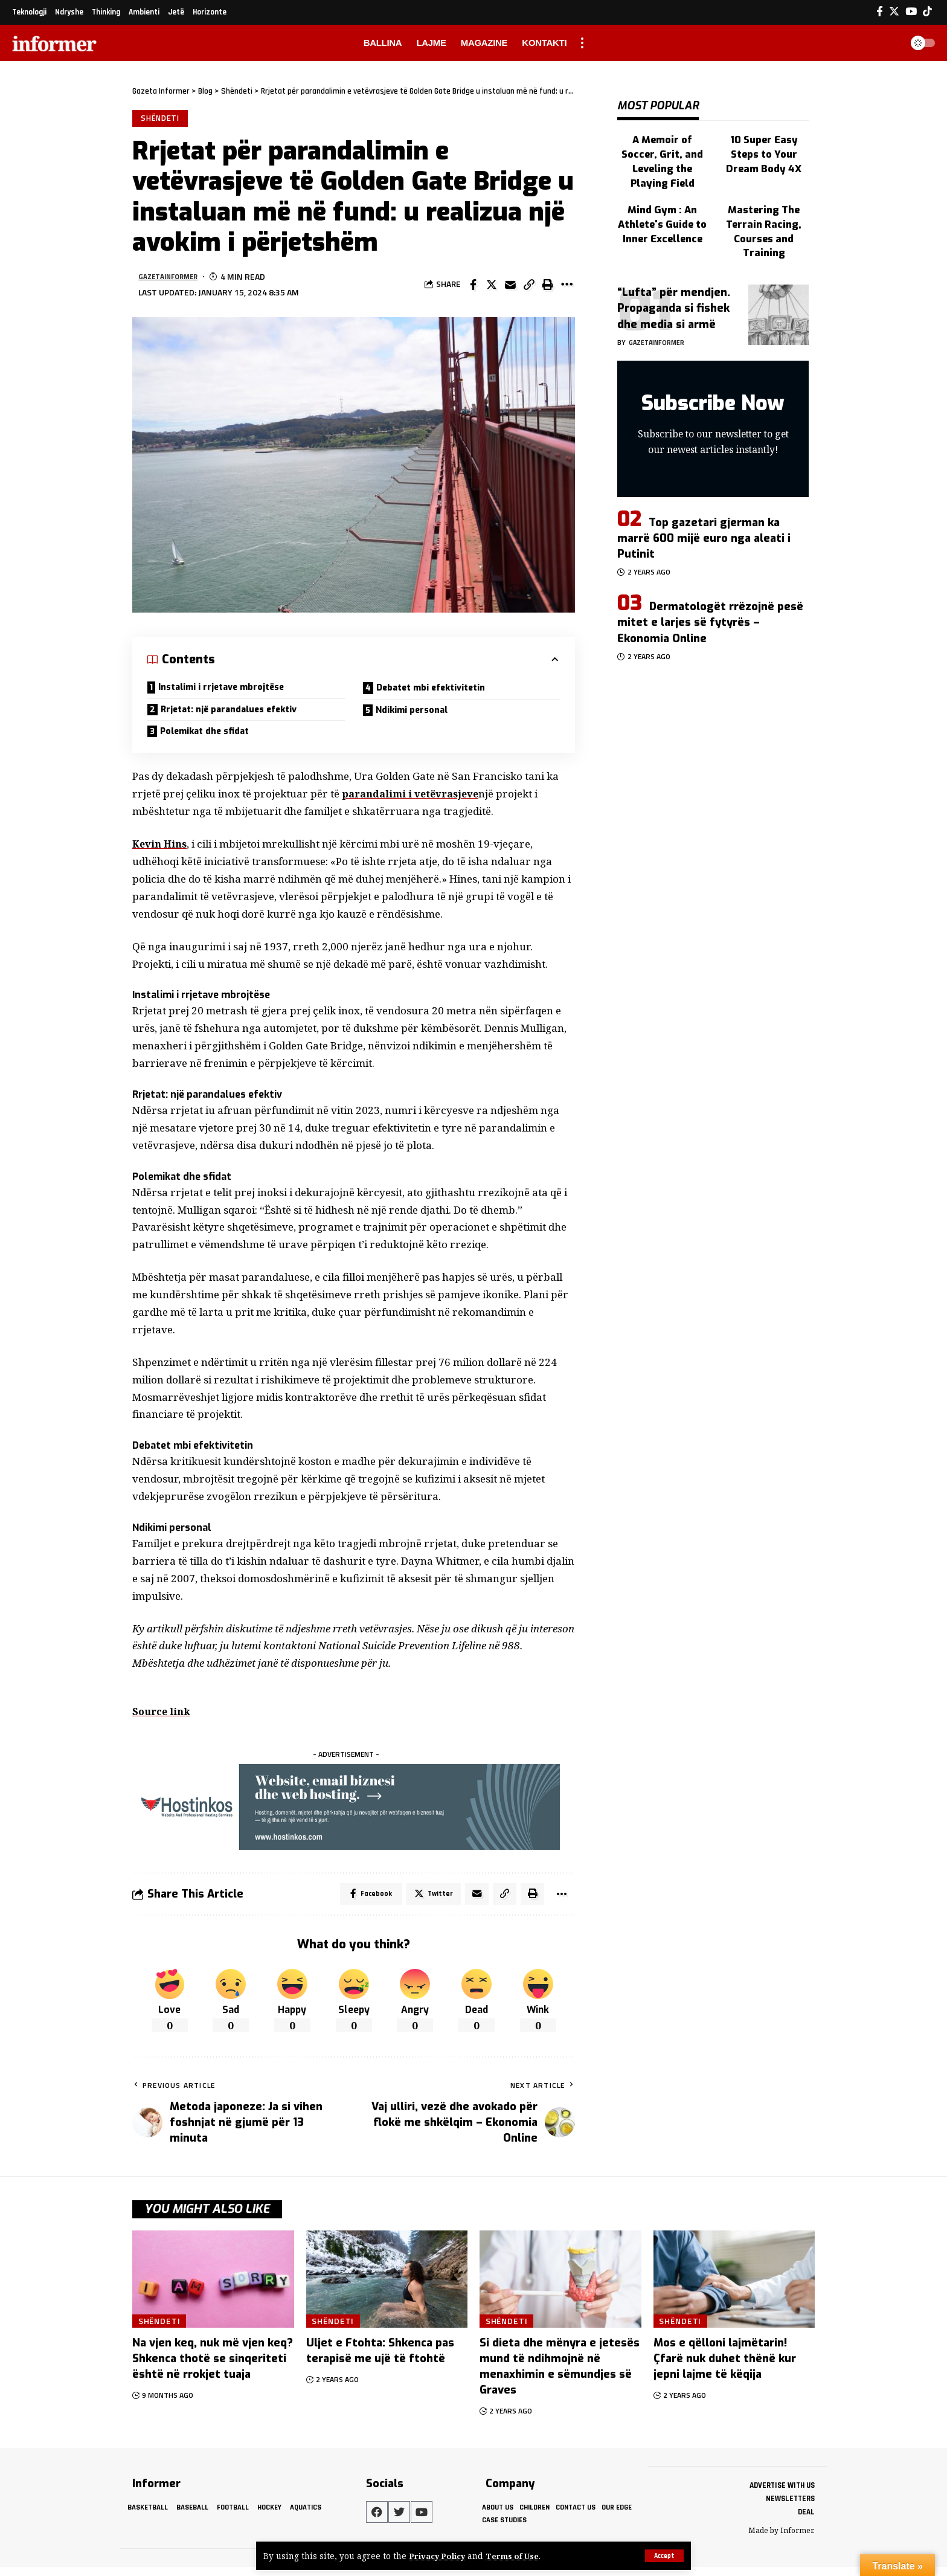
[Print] (547, 286)
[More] (566, 286)
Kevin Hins (161, 851)
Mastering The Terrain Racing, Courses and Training (764, 197)
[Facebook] (879, 12)
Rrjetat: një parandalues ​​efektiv (238, 713)
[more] (582, 42)
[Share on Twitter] (491, 286)
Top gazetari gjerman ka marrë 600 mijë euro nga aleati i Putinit (704, 499)
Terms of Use (517, 2556)
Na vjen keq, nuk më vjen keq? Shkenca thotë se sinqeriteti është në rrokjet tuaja (212, 2368)
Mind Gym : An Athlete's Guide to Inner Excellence (662, 191)
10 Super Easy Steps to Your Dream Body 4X (764, 142)
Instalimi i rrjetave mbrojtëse (229, 690)
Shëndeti (161, 119)
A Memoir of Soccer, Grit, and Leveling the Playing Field (662, 142)
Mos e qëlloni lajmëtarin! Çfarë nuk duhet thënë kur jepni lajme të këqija (724, 2368)
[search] (889, 43)
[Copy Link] (529, 286)
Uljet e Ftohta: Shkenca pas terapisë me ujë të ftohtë (380, 2360)
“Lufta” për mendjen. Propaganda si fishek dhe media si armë (673, 269)
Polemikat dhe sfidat (211, 737)
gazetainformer (173, 278)
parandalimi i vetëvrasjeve (413, 801)
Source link (162, 1718)
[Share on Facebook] (472, 286)
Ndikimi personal (417, 714)
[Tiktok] (927, 12)
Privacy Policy (439, 2556)
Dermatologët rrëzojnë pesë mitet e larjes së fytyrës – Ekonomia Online (710, 584)
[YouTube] (911, 12)
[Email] (510, 286)
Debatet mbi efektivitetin (438, 690)
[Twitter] (894, 12)
